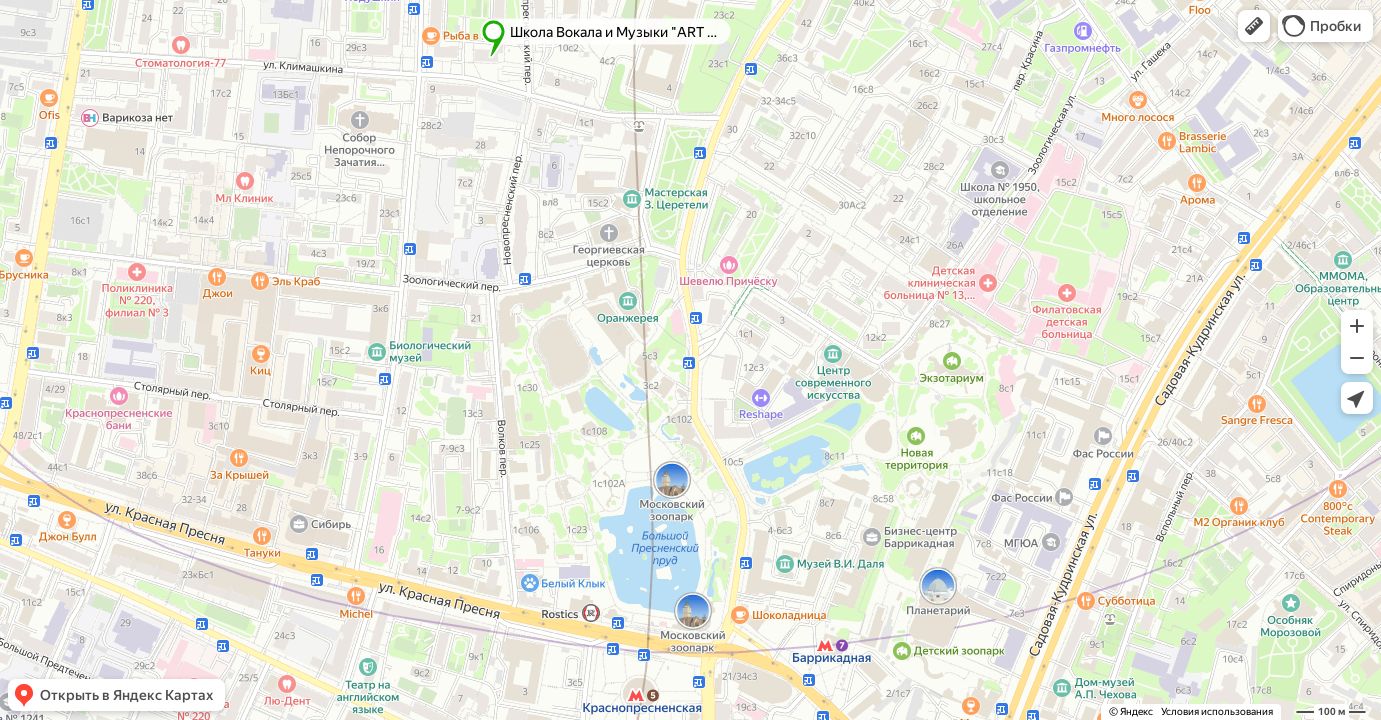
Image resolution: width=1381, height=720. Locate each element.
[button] (1254, 26)
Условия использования (1217, 711)
